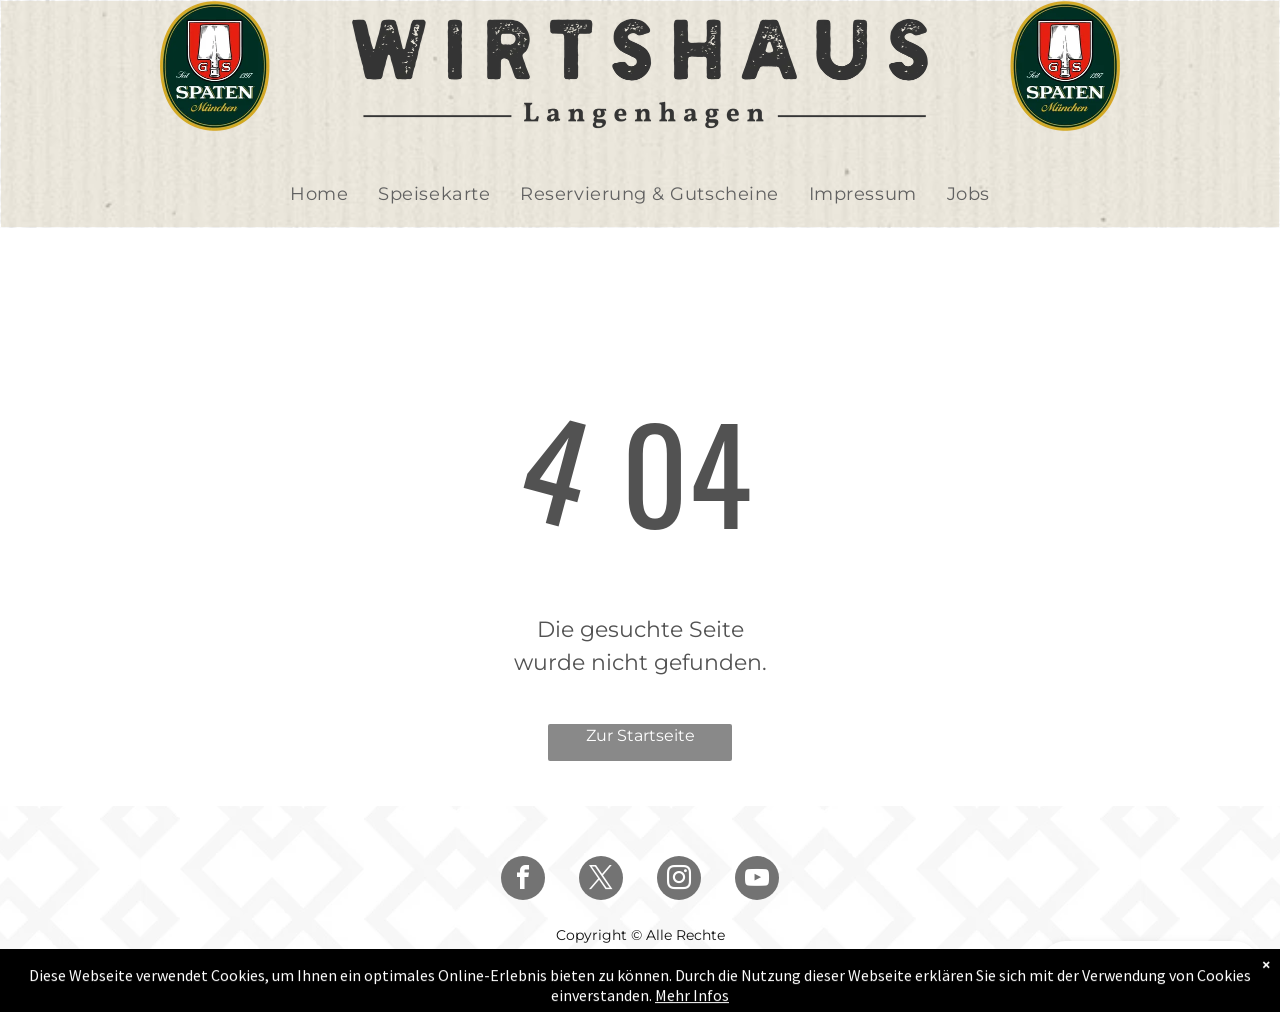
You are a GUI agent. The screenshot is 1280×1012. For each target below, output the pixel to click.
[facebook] (523, 880)
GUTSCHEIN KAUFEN (1145, 966)
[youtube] (757, 880)
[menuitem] (319, 194)
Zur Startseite (640, 735)
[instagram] (679, 880)
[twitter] (601, 880)
